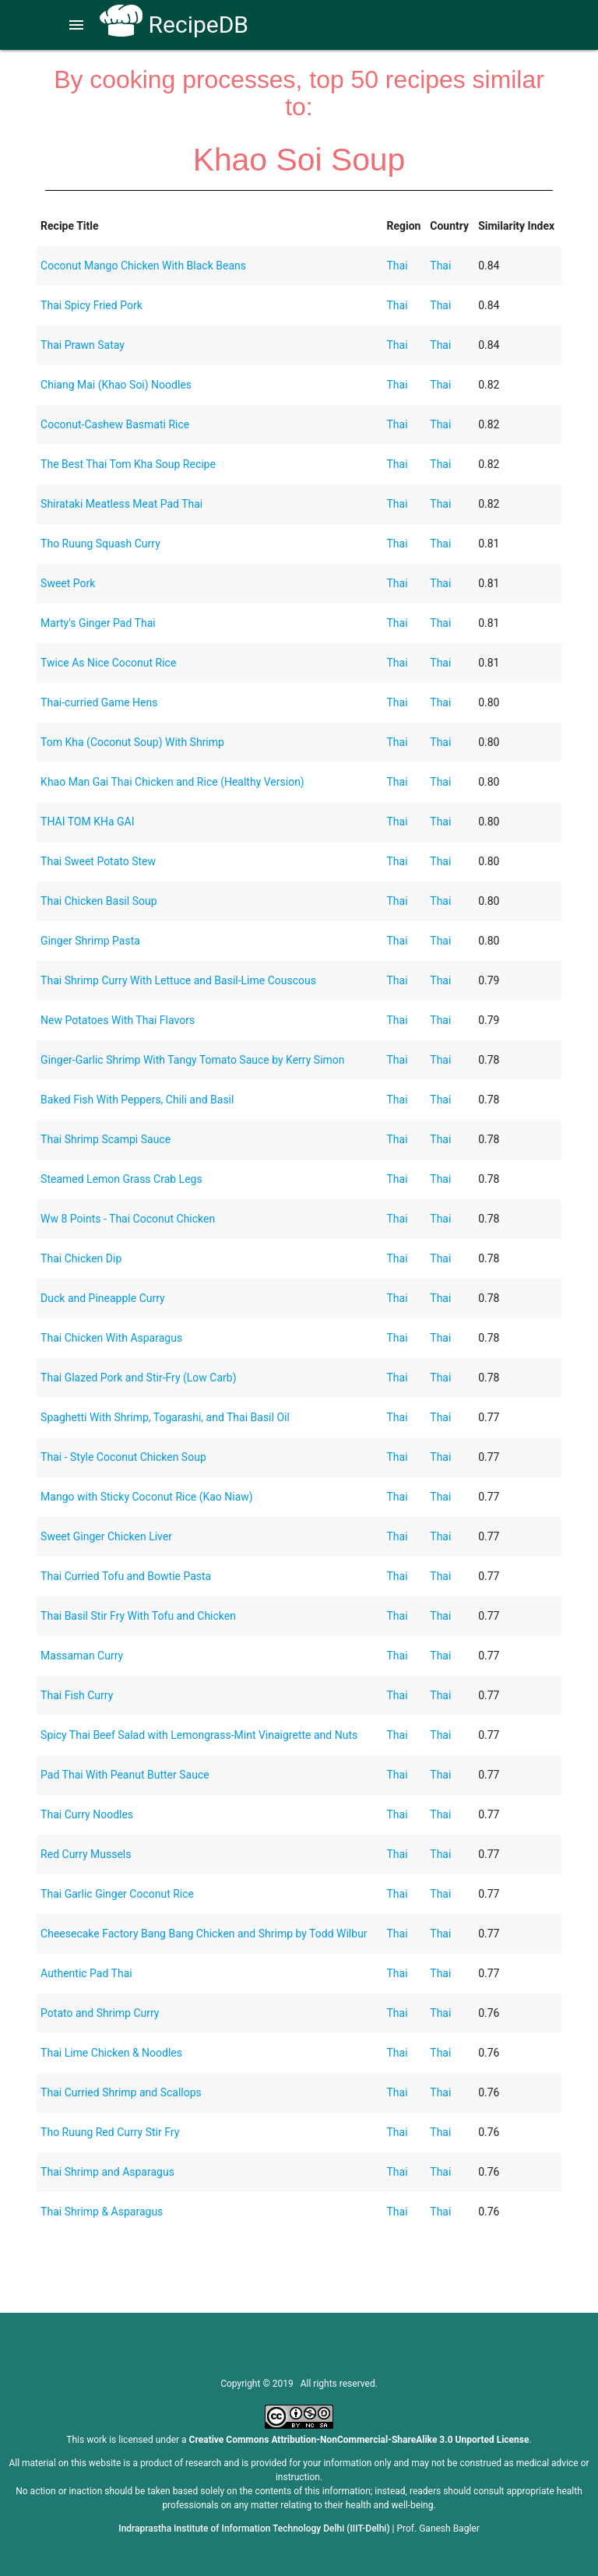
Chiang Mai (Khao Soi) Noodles (116, 384)
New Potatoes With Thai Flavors (117, 1020)
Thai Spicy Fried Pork (91, 305)
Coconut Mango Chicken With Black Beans (143, 265)
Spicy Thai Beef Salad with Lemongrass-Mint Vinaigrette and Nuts (198, 1735)
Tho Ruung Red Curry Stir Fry (109, 2132)
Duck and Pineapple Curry (102, 1298)
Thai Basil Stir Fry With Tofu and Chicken (138, 1616)
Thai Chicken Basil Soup (98, 901)
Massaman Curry (81, 1655)
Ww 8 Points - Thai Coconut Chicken (127, 1218)
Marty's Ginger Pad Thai (98, 623)
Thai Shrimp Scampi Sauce (105, 1139)
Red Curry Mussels (85, 1854)
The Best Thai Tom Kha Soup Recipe (128, 464)
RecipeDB (174, 24)
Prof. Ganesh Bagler (438, 2528)
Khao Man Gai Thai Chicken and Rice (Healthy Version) (172, 782)
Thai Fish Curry (76, 1695)
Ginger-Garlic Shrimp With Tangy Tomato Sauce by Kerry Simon (192, 1060)
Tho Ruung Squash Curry (100, 543)
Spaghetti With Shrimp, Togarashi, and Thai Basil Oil (165, 1417)
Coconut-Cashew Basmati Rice (114, 424)
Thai (396, 265)
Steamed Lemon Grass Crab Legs (121, 1179)
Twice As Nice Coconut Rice (108, 662)
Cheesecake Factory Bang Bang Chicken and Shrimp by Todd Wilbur (204, 1933)
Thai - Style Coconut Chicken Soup (123, 1457)
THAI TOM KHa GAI (87, 821)
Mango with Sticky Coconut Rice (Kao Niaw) (146, 1496)
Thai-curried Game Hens (98, 702)
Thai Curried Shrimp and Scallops (121, 2092)
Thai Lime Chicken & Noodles (111, 2052)
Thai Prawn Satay (82, 345)
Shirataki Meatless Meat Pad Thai (121, 504)
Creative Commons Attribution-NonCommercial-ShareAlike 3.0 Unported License (359, 2439)
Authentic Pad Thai (86, 1973)
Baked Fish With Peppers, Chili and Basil (137, 1099)
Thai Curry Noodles (86, 1814)
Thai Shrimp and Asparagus (107, 2172)
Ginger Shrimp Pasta (90, 940)
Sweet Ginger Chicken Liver (106, 1536)
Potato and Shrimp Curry (99, 2013)
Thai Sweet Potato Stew (98, 861)
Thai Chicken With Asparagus (111, 1338)
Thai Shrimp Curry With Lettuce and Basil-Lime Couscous (178, 980)
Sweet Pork (67, 583)
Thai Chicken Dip (80, 1258)
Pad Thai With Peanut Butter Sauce (124, 1774)
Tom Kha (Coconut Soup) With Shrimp (132, 742)
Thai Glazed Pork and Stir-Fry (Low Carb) (138, 1377)
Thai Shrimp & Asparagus (101, 2211)
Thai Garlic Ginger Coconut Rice (117, 1894)
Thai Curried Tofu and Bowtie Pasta (125, 1576)
